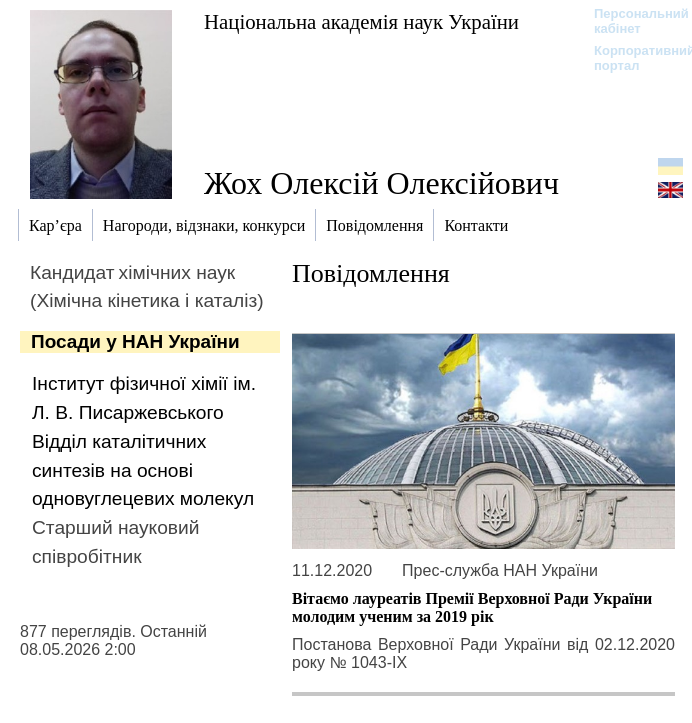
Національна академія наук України (361, 21)
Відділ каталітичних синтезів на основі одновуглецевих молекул (143, 470)
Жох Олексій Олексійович (381, 183)
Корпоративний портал (631, 58)
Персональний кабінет (631, 21)
